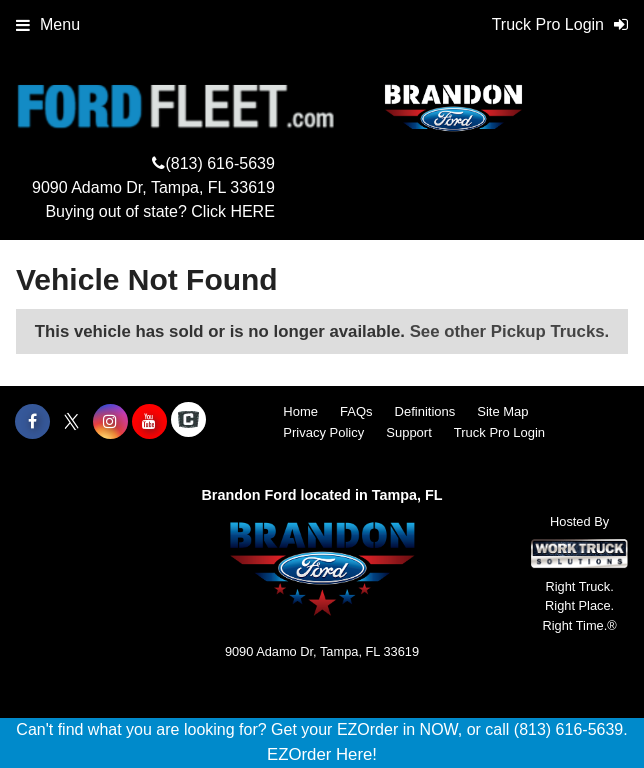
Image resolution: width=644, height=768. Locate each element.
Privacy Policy (323, 432)
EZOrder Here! (322, 754)
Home (300, 411)
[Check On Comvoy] (188, 422)
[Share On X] (71, 422)
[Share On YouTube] (149, 422)
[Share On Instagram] (110, 422)
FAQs (356, 411)
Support (409, 432)
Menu (48, 24)
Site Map (502, 411)
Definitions (425, 411)
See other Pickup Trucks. (510, 331)
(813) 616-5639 (219, 163)
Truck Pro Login (499, 432)
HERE (252, 211)
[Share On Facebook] (32, 422)
